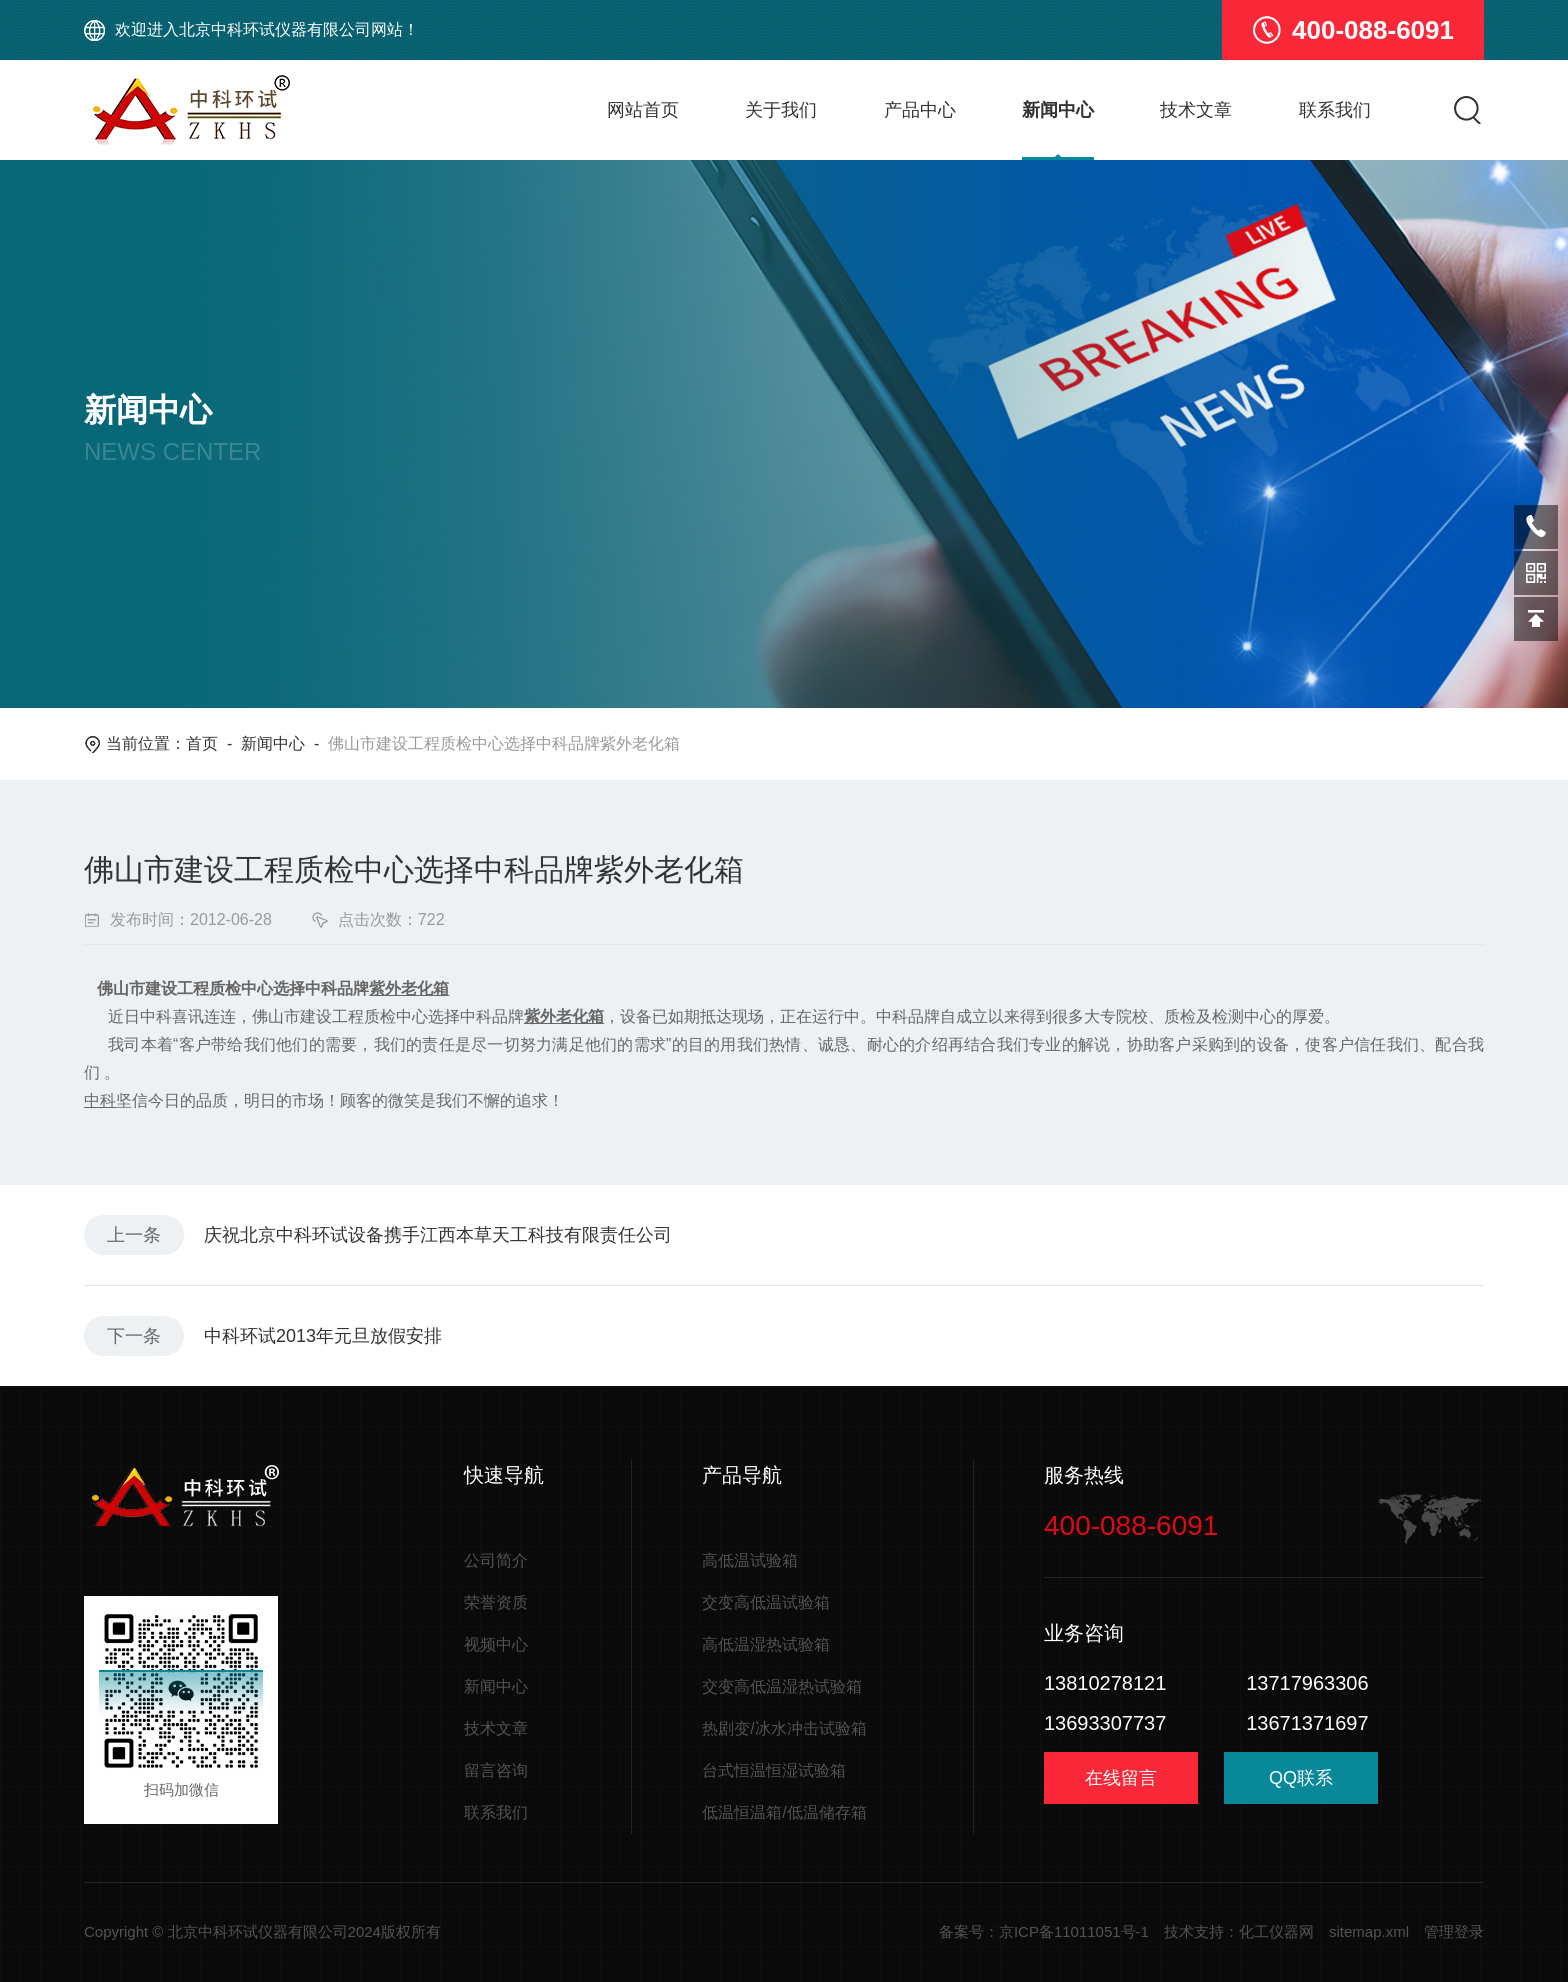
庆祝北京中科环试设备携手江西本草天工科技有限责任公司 (438, 1235)
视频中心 (496, 1644)
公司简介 (496, 1560)
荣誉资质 (496, 1602)
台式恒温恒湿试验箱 (774, 1770)
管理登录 (1454, 1931)
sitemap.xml (1369, 1931)
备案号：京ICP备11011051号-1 (1044, 1931)
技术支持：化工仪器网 (1239, 1931)
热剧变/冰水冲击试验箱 (784, 1728)
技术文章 (1196, 110)
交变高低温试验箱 (766, 1602)
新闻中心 (1058, 110)
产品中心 (920, 110)
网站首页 (643, 110)
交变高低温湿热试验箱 (782, 1686)
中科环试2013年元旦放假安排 (323, 1336)
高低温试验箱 (750, 1560)
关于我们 (781, 110)
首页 (202, 743)
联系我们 (1335, 110)
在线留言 (1121, 1778)
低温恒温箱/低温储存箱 (784, 1812)
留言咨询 (496, 1770)
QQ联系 (1301, 1785)
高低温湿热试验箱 (766, 1644)
